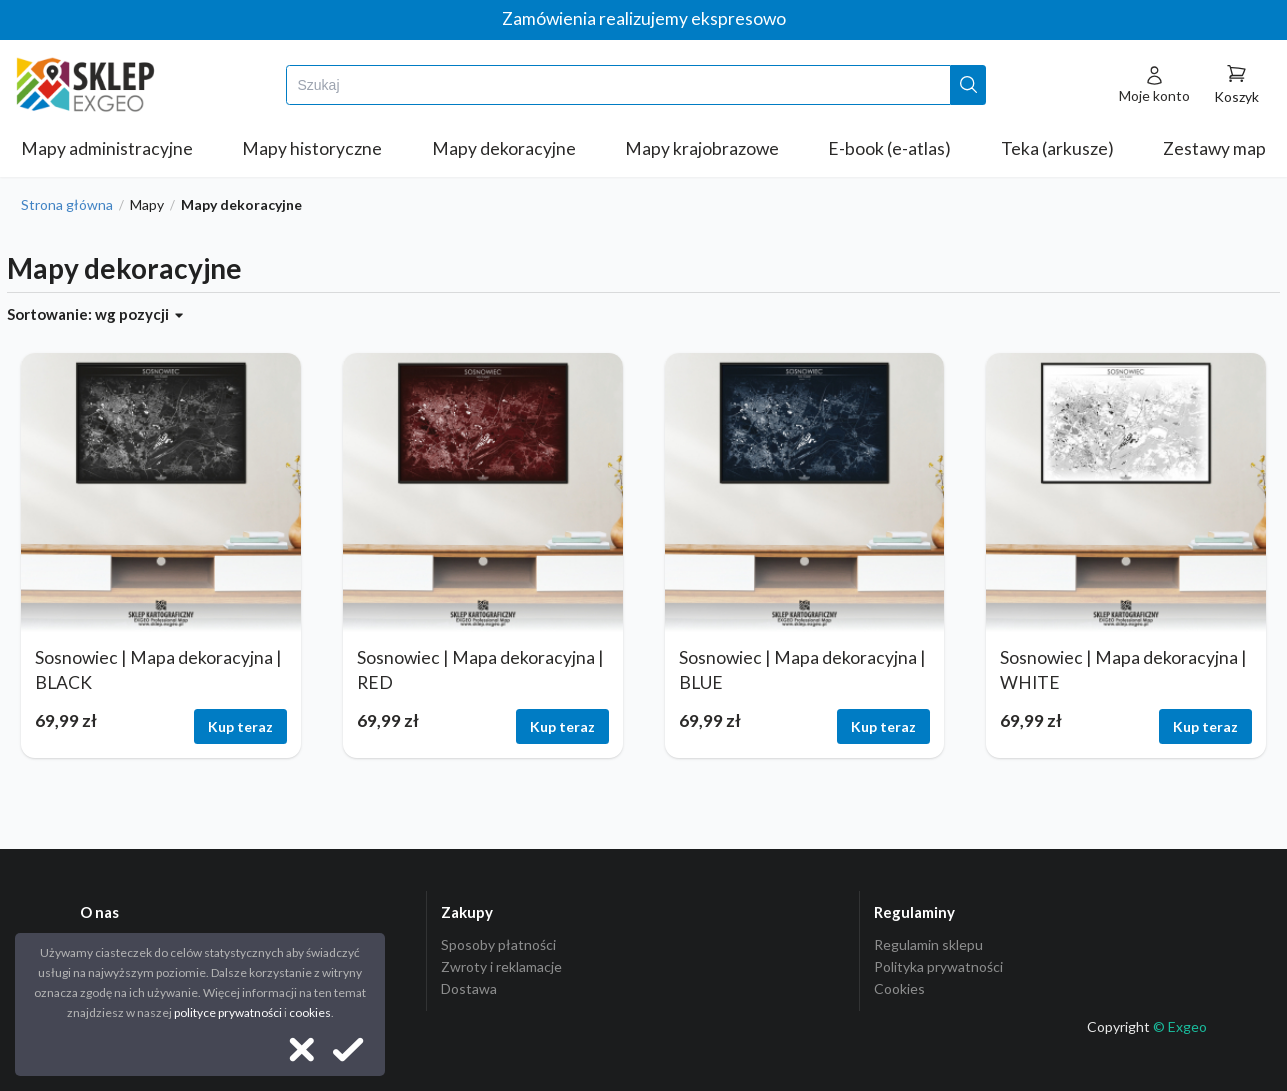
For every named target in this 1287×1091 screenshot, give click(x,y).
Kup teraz (240, 726)
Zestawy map (1214, 148)
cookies (310, 1012)
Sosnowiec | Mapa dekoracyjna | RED (480, 670)
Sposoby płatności (498, 945)
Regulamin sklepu (928, 945)
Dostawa (469, 988)
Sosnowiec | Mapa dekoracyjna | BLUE (802, 670)
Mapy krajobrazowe (702, 148)
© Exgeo (1180, 1026)
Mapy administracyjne (107, 148)
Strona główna (67, 205)
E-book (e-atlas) (889, 148)
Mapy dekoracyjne (504, 148)
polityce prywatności (228, 1012)
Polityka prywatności (938, 966)
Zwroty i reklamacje (501, 966)
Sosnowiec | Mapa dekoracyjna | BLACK (158, 670)
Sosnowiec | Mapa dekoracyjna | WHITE (1123, 670)
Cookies (899, 988)
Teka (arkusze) (1057, 148)
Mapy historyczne (312, 148)
